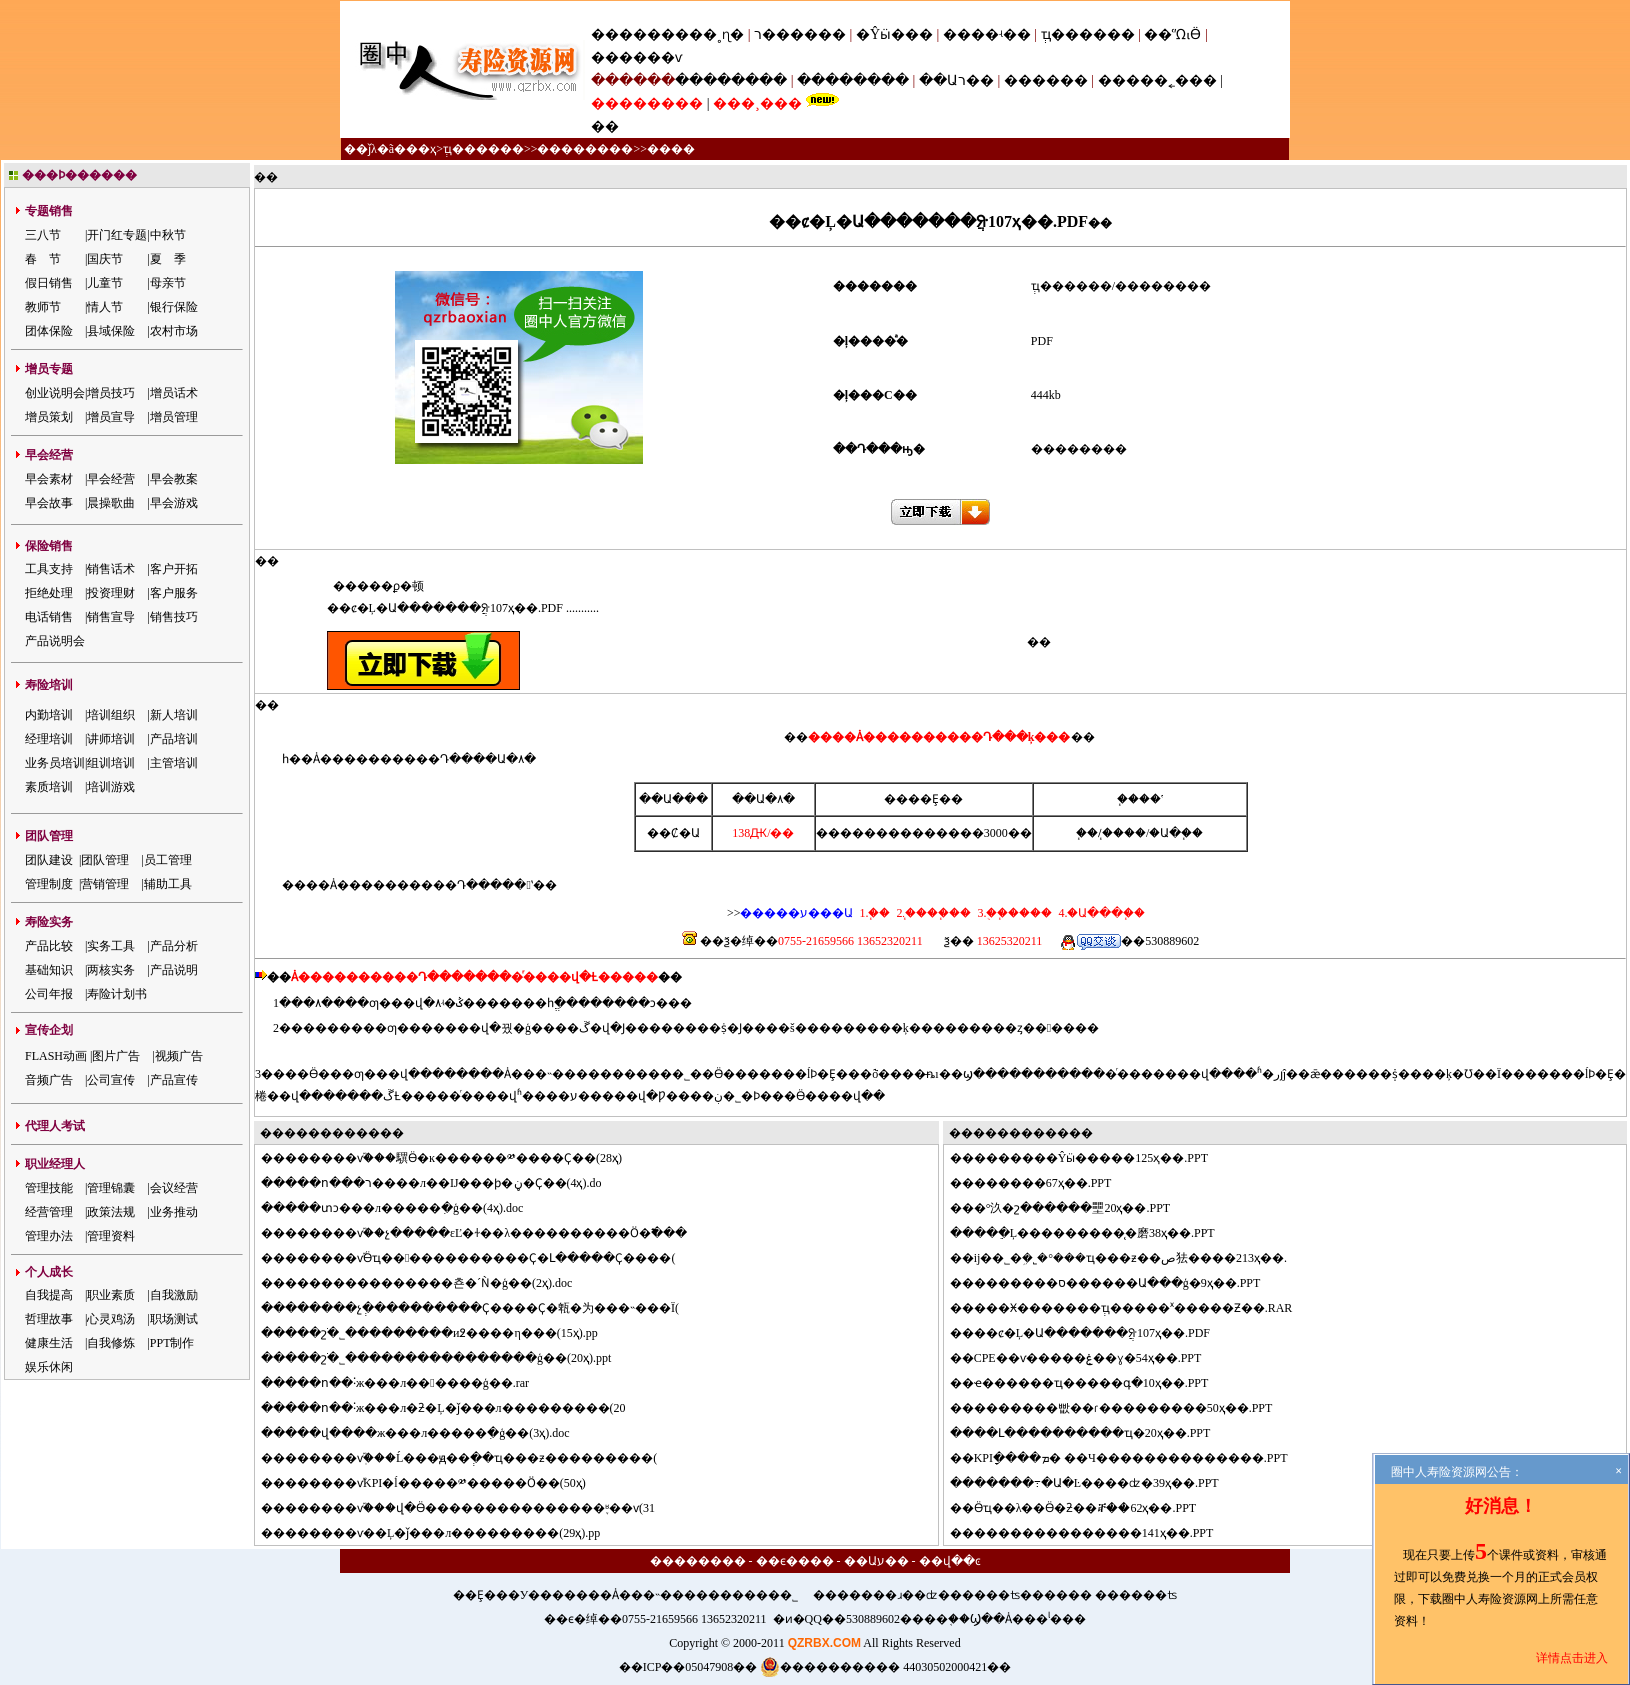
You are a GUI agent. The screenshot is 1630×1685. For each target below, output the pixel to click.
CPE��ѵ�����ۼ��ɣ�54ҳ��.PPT (1088, 1358)
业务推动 (174, 1212)
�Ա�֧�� (1176, 833)
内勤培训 (49, 715)
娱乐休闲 (49, 1367)
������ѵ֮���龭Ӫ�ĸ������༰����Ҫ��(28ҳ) (453, 1158)
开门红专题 (117, 235)
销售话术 (111, 569)
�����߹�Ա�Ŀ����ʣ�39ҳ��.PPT (1096, 1483)
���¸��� (757, 103)
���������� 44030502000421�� (885, 1667)
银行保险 (174, 307)
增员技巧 (111, 393)
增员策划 (49, 417)
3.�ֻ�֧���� (1013, 913)
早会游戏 (174, 503)
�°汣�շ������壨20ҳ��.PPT (1072, 1208)
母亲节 (168, 283)
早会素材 (49, 479)
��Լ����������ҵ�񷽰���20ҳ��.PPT (1092, 1433)
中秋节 (168, 235)
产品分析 (174, 946)
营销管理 (105, 884)
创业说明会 (55, 393)
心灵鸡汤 (111, 1319)
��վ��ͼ (950, 1561)
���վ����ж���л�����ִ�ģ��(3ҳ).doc (427, 1433)
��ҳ (421, 149)
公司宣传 (111, 1080)
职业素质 (111, 1295)
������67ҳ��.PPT (1043, 1183)
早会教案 (174, 479)
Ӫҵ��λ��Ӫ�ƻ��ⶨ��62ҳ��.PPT (1085, 1508)
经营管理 (49, 1212)
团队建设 (49, 860)
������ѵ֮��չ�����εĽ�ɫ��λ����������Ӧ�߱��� (486, 1233)
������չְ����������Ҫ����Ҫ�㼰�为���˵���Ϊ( (482, 1308)
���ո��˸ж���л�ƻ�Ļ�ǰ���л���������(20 (455, 1408)
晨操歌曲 (111, 503)
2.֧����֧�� (932, 913)
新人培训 (174, 715)
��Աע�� (876, 1561)
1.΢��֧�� (874, 913)
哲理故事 (49, 1319)
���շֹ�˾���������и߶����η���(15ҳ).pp (441, 1333)
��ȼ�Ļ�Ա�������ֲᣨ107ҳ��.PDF (1092, 1333)
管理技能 (49, 1188)
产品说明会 (55, 641)
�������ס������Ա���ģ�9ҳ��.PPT (1117, 1283)
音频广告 (49, 1080)
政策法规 (111, 1212)
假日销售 (49, 283)
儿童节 (105, 283)
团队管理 (105, 860)
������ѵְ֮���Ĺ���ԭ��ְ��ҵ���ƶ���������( (471, 1458)
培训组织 (111, 715)
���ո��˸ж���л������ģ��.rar (407, 1383)
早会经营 (111, 479)
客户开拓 (174, 569)
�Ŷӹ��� (894, 34)
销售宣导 (111, 617)
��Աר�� (956, 80)
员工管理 (168, 860)
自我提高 (49, 1295)
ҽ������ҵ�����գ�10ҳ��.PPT (1091, 1383)
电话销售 (49, 617)
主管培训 (174, 763)
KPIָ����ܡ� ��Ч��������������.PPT (1131, 1458)
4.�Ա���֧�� (1100, 913)
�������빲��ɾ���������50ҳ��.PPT (1123, 1408)
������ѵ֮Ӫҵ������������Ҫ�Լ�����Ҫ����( (480, 1258)
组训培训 (111, 763)
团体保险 (49, 331)
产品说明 (174, 970)
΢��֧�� (1087, 833)
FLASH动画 (56, 1056)
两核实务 (111, 970)
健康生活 (49, 1343)
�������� (731, 80)
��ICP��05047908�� (688, 1667)
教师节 (43, 307)
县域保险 (111, 331)
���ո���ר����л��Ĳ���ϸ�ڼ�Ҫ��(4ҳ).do (443, 1183)
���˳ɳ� (709, 34)
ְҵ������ (1088, 34)
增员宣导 (111, 417)
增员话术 (174, 393)
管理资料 (111, 1236)
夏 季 (168, 259)
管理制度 (49, 884)
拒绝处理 (49, 593)
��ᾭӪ (1172, 34)
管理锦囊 (111, 1188)
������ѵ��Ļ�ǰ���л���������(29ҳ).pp (442, 1533)
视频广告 (179, 1056)
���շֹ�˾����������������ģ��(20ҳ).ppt (448, 1358)
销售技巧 (174, 617)
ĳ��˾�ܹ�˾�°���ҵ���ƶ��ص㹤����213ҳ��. (1130, 1258)
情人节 (105, 307)
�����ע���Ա (796, 913)
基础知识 (49, 970)
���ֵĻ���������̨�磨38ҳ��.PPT (1094, 1233)
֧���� (1124, 833)
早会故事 (49, 503)
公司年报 (49, 994)
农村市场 (174, 331)
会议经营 (174, 1188)
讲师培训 (111, 739)
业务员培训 (55, 763)
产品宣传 (174, 1080)
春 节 (43, 259)
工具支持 (49, 569)
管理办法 (49, 1236)
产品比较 (49, 946)
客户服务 (174, 593)
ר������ (802, 34)
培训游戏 (111, 787)
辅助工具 (168, 884)
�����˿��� (1157, 80)
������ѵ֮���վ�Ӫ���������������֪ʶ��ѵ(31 (470, 1508)
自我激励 (174, 1295)
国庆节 (105, 259)
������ (1046, 80)
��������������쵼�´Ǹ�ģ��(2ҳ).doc (428, 1283)
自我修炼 (111, 1343)
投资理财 (111, 593)
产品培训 (174, 739)
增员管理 (174, 417)
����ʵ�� (987, 34)
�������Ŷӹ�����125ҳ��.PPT (1091, 1158)
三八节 (43, 235)
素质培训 (49, 787)
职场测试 (174, 1319)
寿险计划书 (117, 994)
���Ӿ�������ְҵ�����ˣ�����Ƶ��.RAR (1133, 1308)
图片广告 (116, 1056)
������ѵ (636, 57)
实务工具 (111, 946)
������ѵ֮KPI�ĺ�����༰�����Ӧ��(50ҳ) (435, 1483)
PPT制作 (172, 1343)
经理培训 (49, 739)
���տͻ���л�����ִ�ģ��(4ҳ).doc (404, 1208)
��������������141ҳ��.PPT (1094, 1533)
